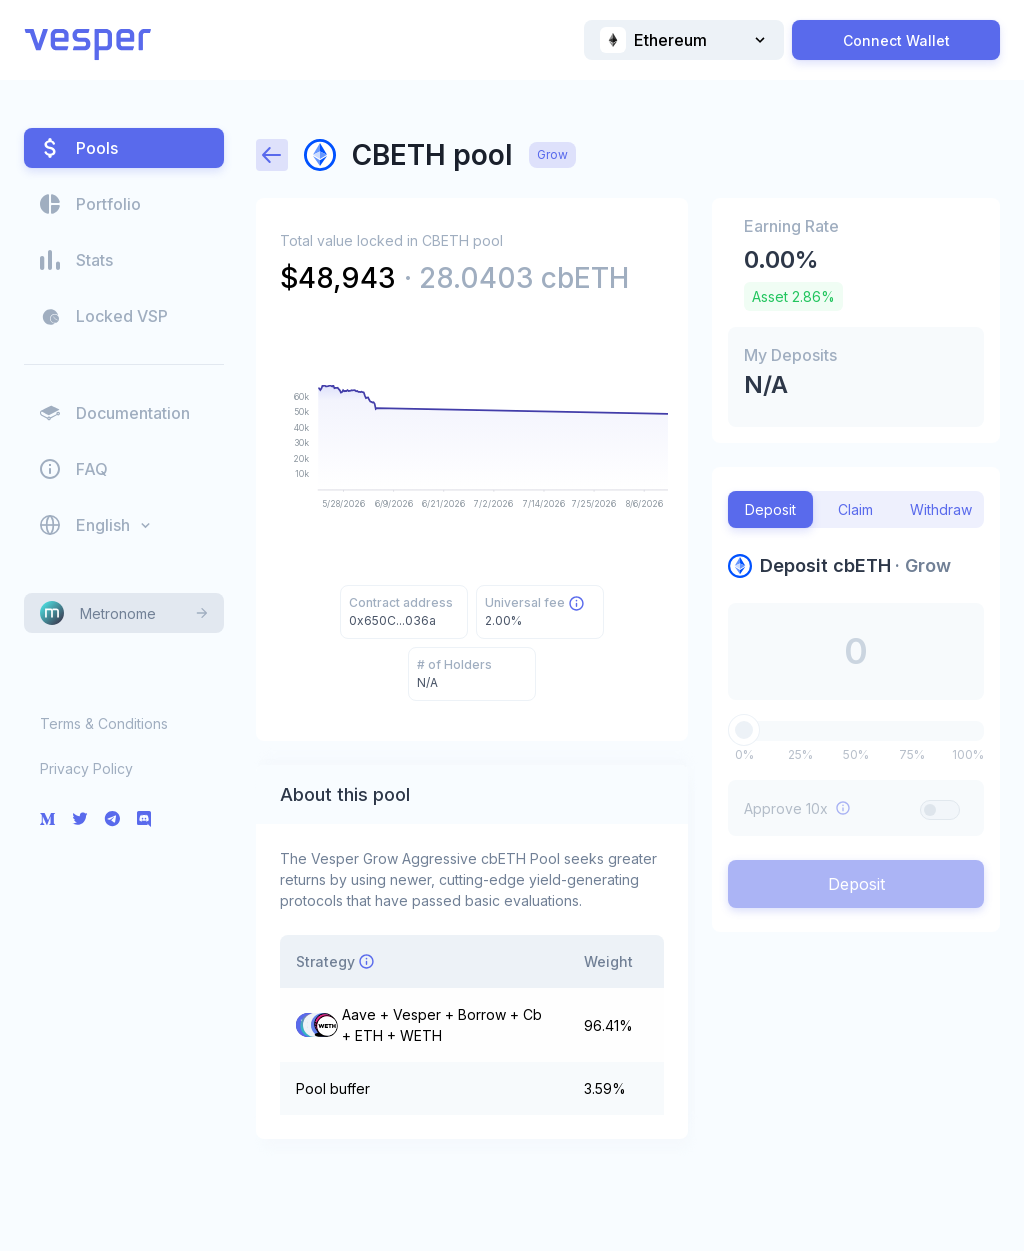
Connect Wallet (896, 40)
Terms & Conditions (104, 723)
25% (800, 754)
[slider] (744, 730)
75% (912, 754)
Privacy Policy (86, 768)
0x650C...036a (392, 620)
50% (856, 754)
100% (968, 754)
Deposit (856, 884)
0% (744, 754)
